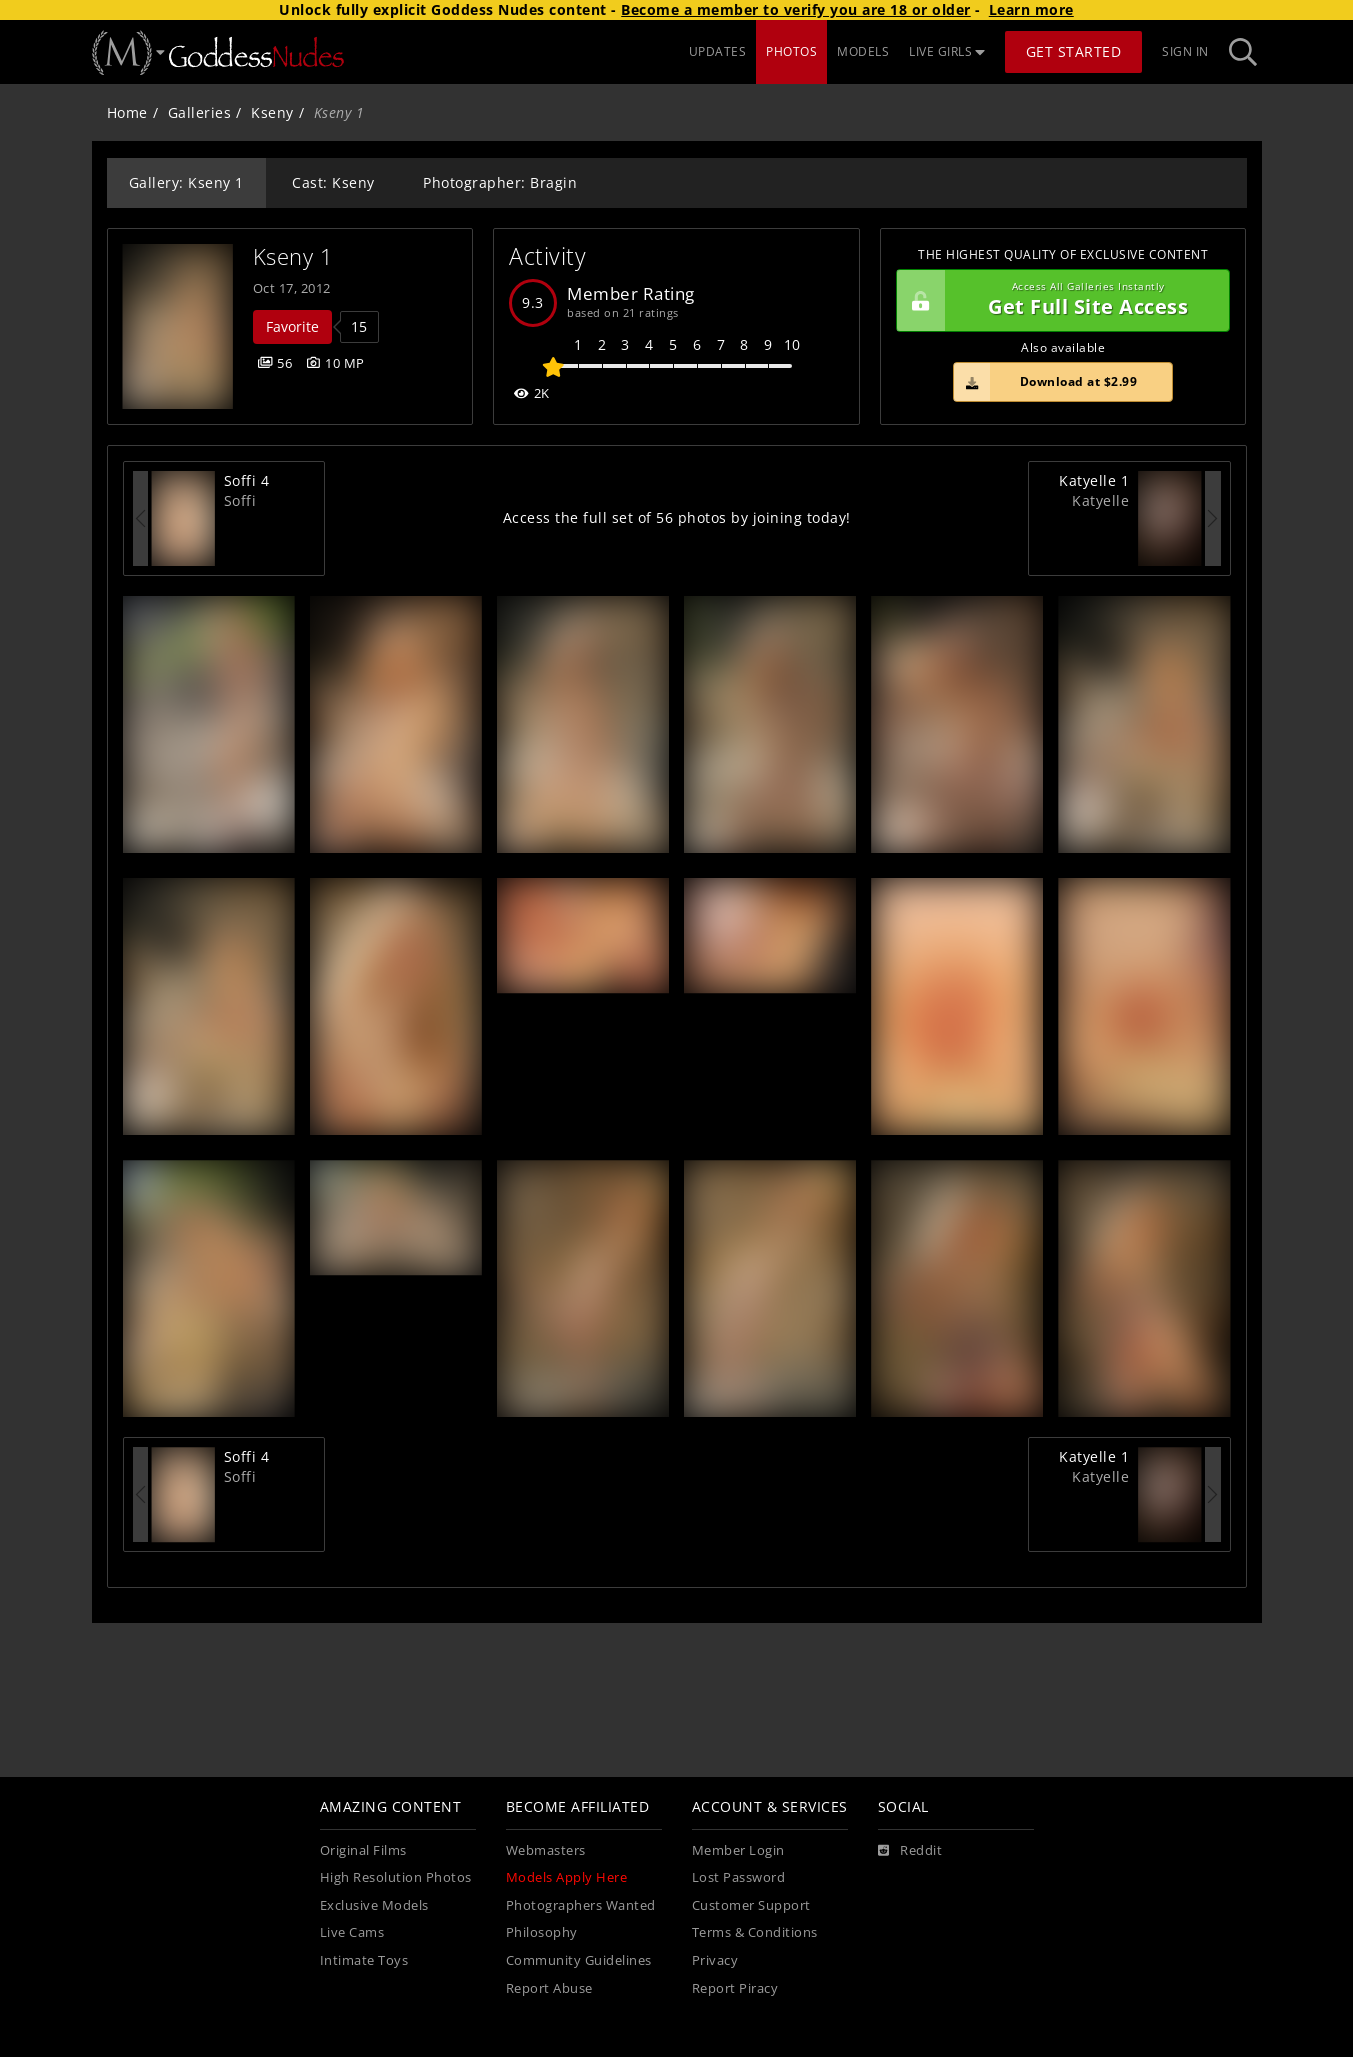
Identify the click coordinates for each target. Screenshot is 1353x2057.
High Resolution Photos (396, 1877)
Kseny (272, 112)
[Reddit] (910, 1851)
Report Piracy (735, 1988)
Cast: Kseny (333, 182)
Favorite (292, 326)
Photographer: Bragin (500, 182)
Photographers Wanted (581, 1905)
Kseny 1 (293, 256)
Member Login (738, 1850)
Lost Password (739, 1877)
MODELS (863, 51)
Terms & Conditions (755, 1932)
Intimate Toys (364, 1960)
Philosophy (542, 1932)
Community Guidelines (579, 1960)
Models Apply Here (567, 1877)
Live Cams (352, 1932)
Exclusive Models (374, 1905)
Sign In (1185, 51)
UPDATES (718, 51)
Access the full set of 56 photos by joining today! (677, 517)
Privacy (715, 1960)
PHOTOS (791, 51)
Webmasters (546, 1850)
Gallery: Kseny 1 (186, 182)
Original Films (363, 1850)
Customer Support (751, 1905)
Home (127, 112)
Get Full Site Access (1058, 301)
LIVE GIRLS (947, 51)
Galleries (200, 112)
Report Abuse (549, 1988)
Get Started (1074, 51)
